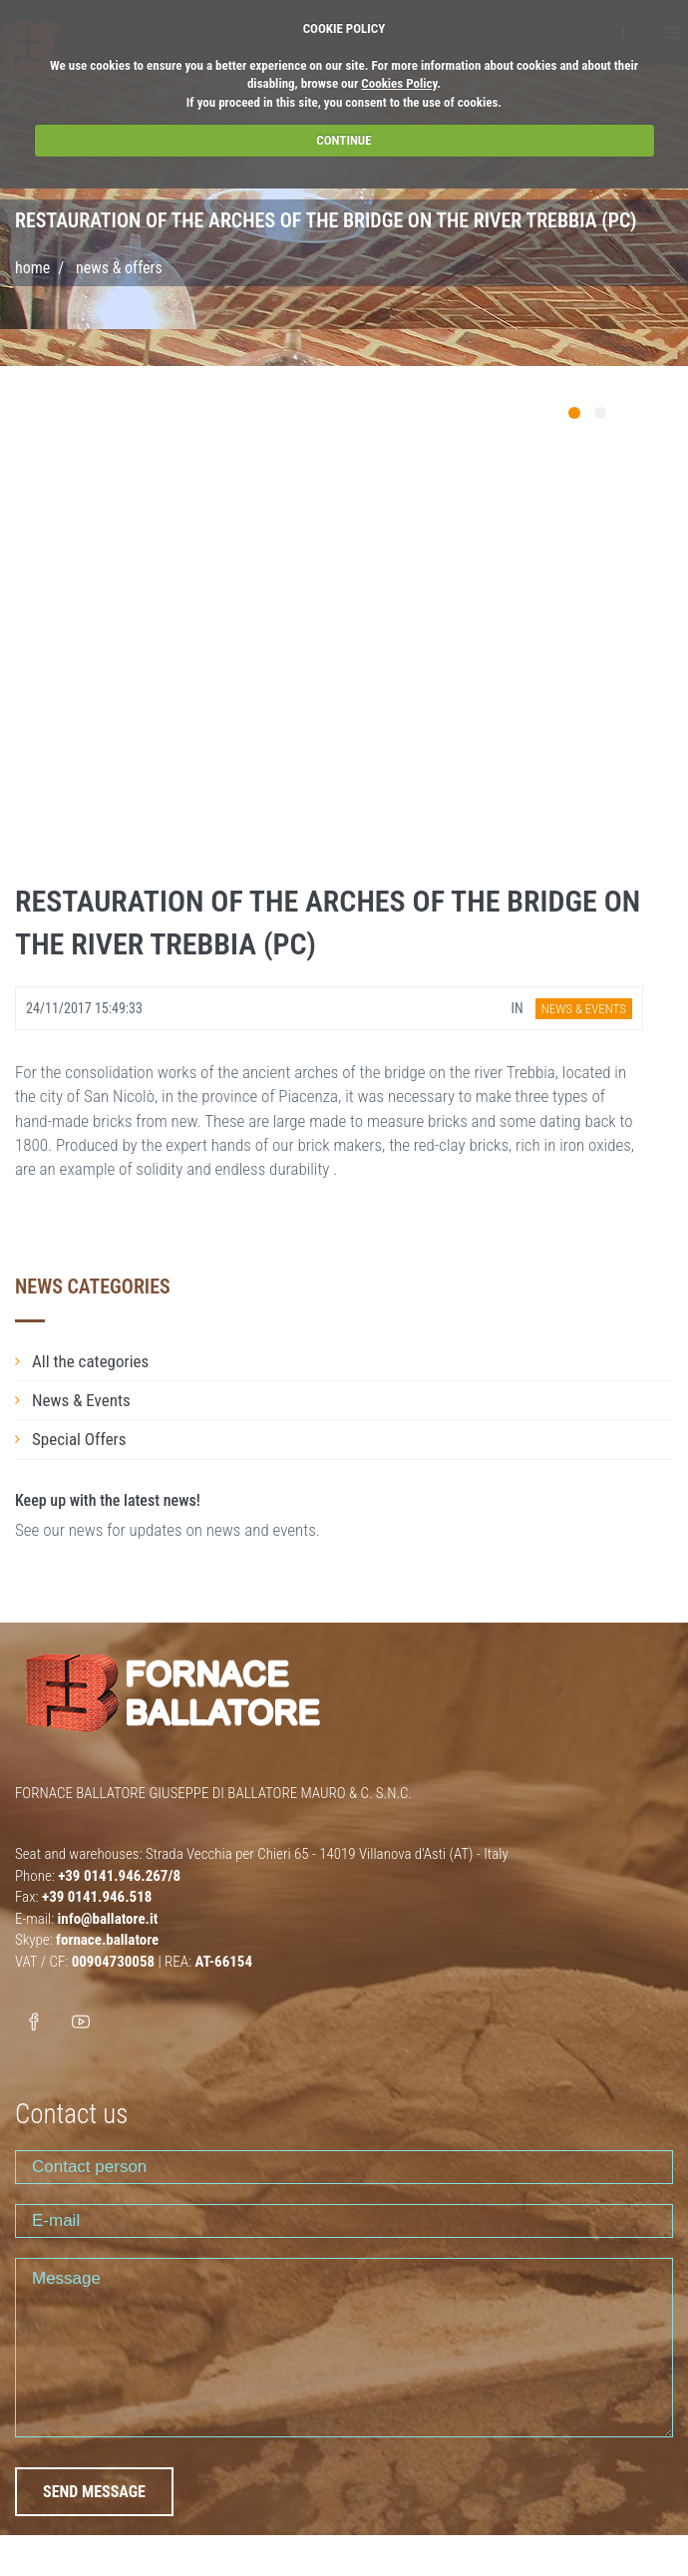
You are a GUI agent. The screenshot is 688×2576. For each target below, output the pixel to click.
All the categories (90, 1361)
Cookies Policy (399, 83)
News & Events (81, 1400)
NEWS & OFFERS (119, 267)
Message (344, 2347)
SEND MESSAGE (94, 2491)
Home (32, 267)
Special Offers (79, 1439)
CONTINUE (343, 140)
